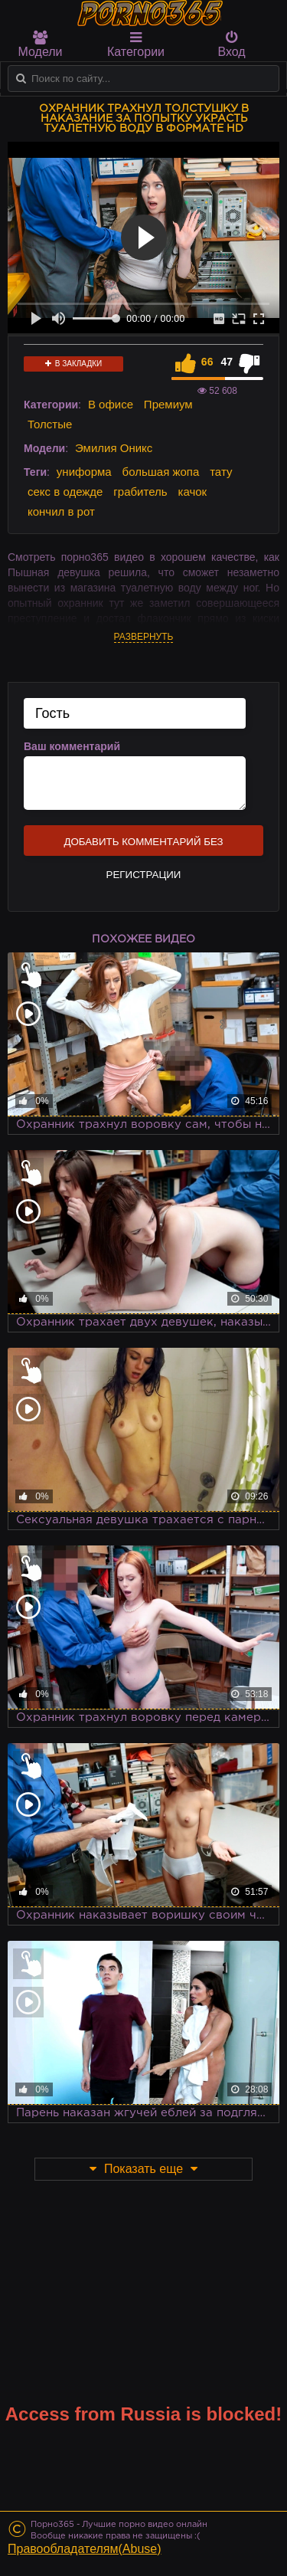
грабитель (140, 491)
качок (192, 491)
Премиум (168, 404)
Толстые (50, 424)
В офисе (110, 404)
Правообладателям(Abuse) (84, 2548)
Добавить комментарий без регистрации (143, 846)
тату (221, 471)
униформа (84, 471)
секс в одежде (65, 491)
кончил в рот (61, 511)
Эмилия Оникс (113, 447)
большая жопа (161, 471)
